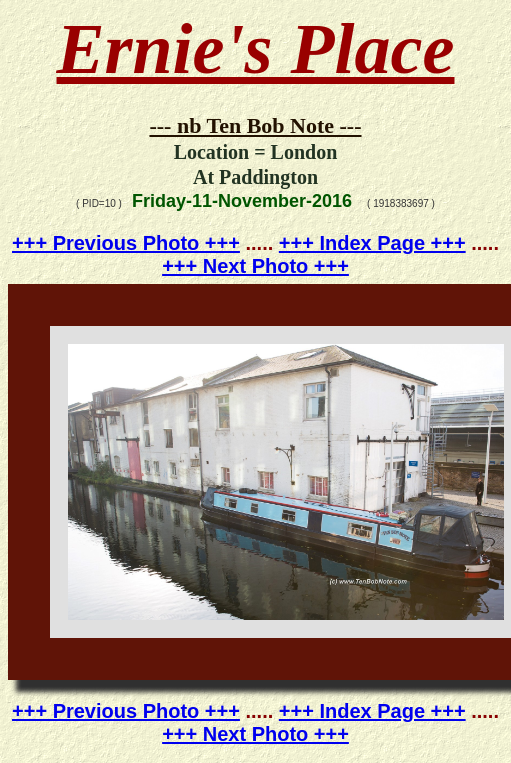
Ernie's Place (256, 49)
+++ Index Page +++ (372, 243)
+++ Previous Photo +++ (126, 243)
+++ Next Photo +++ (255, 266)
